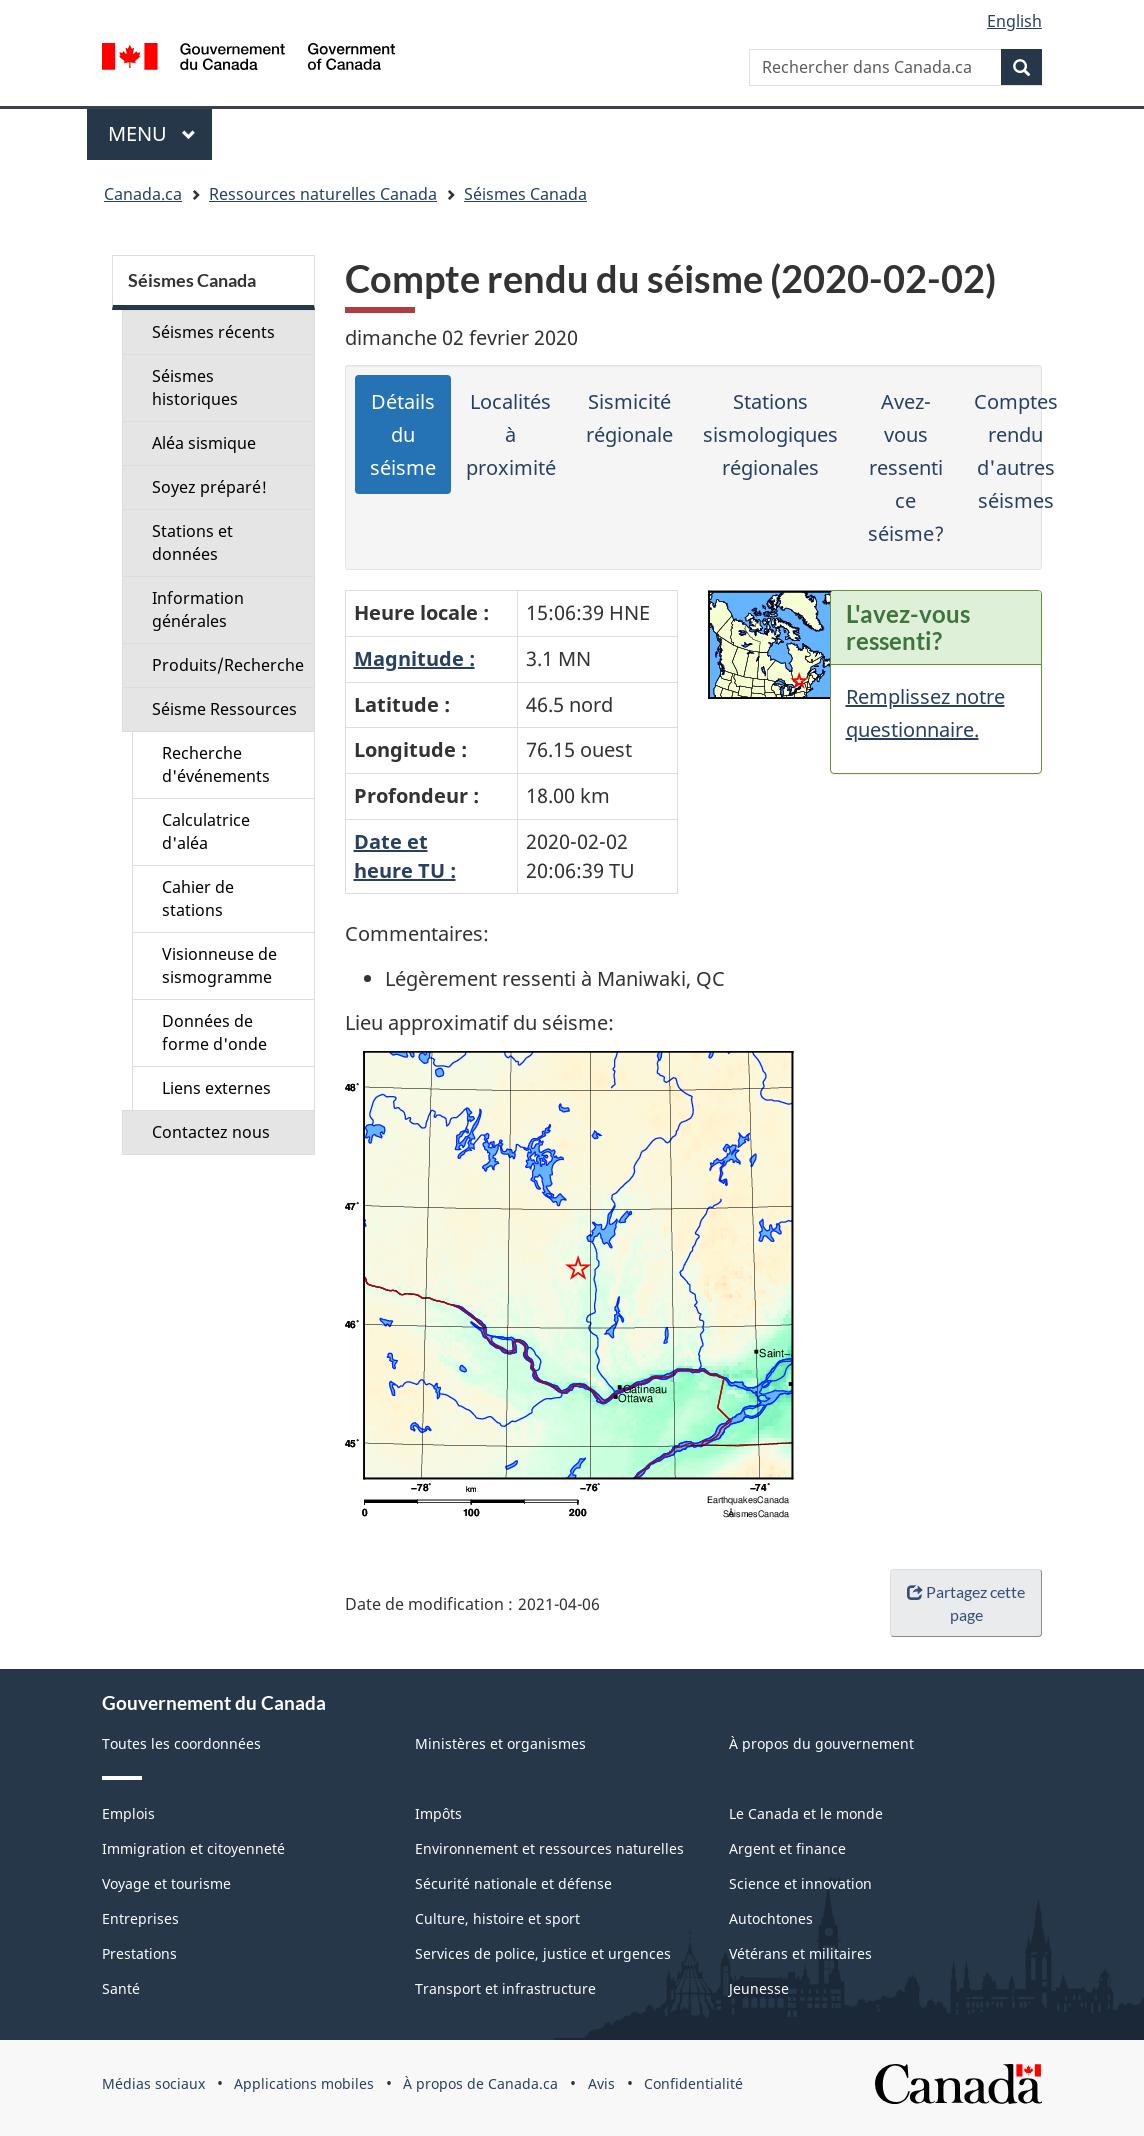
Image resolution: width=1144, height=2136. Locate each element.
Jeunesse (759, 1988)
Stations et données (192, 542)
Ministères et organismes (500, 1743)
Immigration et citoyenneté (193, 1848)
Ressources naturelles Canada (323, 194)
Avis (601, 2083)
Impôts (438, 1813)
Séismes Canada (525, 194)
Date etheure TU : (405, 856)
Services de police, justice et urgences (543, 1953)
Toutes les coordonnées (181, 1743)
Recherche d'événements (216, 764)
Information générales (198, 609)
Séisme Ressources (224, 709)
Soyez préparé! (209, 487)
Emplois (128, 1813)
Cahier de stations (198, 898)
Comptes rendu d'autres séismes (1016, 451)
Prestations (139, 1953)
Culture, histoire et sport (497, 1918)
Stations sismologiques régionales (770, 434)
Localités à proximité (511, 434)
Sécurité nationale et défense (513, 1883)
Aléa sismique (204, 443)
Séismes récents (213, 332)
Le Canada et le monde (806, 1813)
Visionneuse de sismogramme (219, 965)
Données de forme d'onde (214, 1032)
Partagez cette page (966, 1603)
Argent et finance (787, 1848)
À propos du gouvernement (821, 1743)
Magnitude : (414, 658)
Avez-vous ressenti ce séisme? (906, 467)
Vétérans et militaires (800, 1953)
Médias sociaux (153, 2083)
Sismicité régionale (629, 418)
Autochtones (771, 1918)
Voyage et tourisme (166, 1883)
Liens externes (216, 1088)
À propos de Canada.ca (480, 2083)
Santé (121, 1988)
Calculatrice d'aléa (206, 831)
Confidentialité (693, 2083)
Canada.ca (143, 194)
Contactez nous (211, 1132)
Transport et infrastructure (505, 1988)
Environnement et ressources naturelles (549, 1848)
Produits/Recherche (228, 665)
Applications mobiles (304, 2083)
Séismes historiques (195, 387)
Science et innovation (800, 1883)
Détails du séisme (403, 434)
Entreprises (140, 1918)
